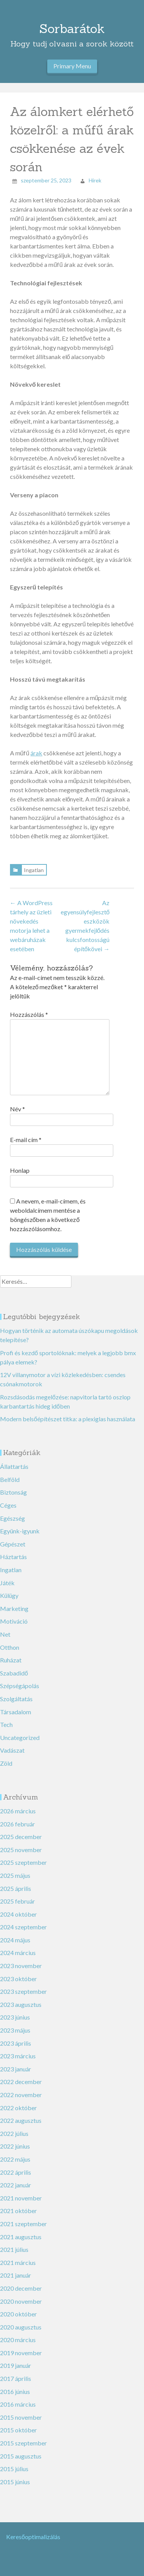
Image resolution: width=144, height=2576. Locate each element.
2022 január (15, 2185)
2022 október (18, 2107)
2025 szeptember (23, 1862)
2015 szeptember (23, 2443)
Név (17, 1109)
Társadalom (15, 1711)
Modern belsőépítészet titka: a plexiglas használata (67, 1418)
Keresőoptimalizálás (33, 2536)
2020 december (21, 2288)
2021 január (15, 2275)
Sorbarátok (72, 28)
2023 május (15, 2030)
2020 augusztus (20, 2327)
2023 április (15, 2043)
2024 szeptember (23, 1926)
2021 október (18, 2210)
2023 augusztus (20, 2004)
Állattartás (14, 1466)
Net (5, 1634)
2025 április (15, 1888)
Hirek (95, 180)
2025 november (21, 1849)
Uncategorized (20, 1737)
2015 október (18, 2430)
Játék (7, 1582)
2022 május (15, 2159)
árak (36, 753)
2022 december (21, 2081)
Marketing (14, 1608)
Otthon (9, 1647)
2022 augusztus (20, 2120)
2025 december (21, 1836)
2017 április (15, 2378)
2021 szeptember (23, 2223)
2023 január (15, 2069)
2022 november (21, 2094)
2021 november (21, 2198)
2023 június (15, 2017)
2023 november (21, 1965)
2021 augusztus (20, 2236)
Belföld (10, 1479)
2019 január (15, 2365)
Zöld (6, 1763)
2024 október (18, 1914)
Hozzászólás (29, 1014)
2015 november (21, 2417)
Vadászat (12, 1750)
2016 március (18, 2404)
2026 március (18, 1810)
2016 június (15, 2391)
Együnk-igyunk (20, 1531)
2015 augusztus (20, 2456)
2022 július (14, 2133)
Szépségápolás (19, 1685)
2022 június (15, 2146)
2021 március (18, 2262)
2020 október (18, 2314)
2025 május (15, 1875)
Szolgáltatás (16, 1698)
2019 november (21, 2352)
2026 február (17, 1824)
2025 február (17, 1901)
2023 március (18, 2055)
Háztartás (13, 1556)
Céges (8, 1505)
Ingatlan (34, 870)
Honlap (20, 1170)
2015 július (14, 2468)
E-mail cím (25, 1139)
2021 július (14, 2249)
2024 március (18, 1952)
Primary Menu (72, 66)
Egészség (12, 1518)
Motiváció (14, 1621)
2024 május (15, 1940)
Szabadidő (14, 1673)
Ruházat (11, 1660)
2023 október (18, 1978)
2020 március (18, 2339)
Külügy (9, 1595)
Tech (6, 1724)
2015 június (15, 2481)
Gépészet (12, 1544)
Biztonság (13, 1492)
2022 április (15, 2172)
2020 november (21, 2301)
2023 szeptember (23, 1991)
